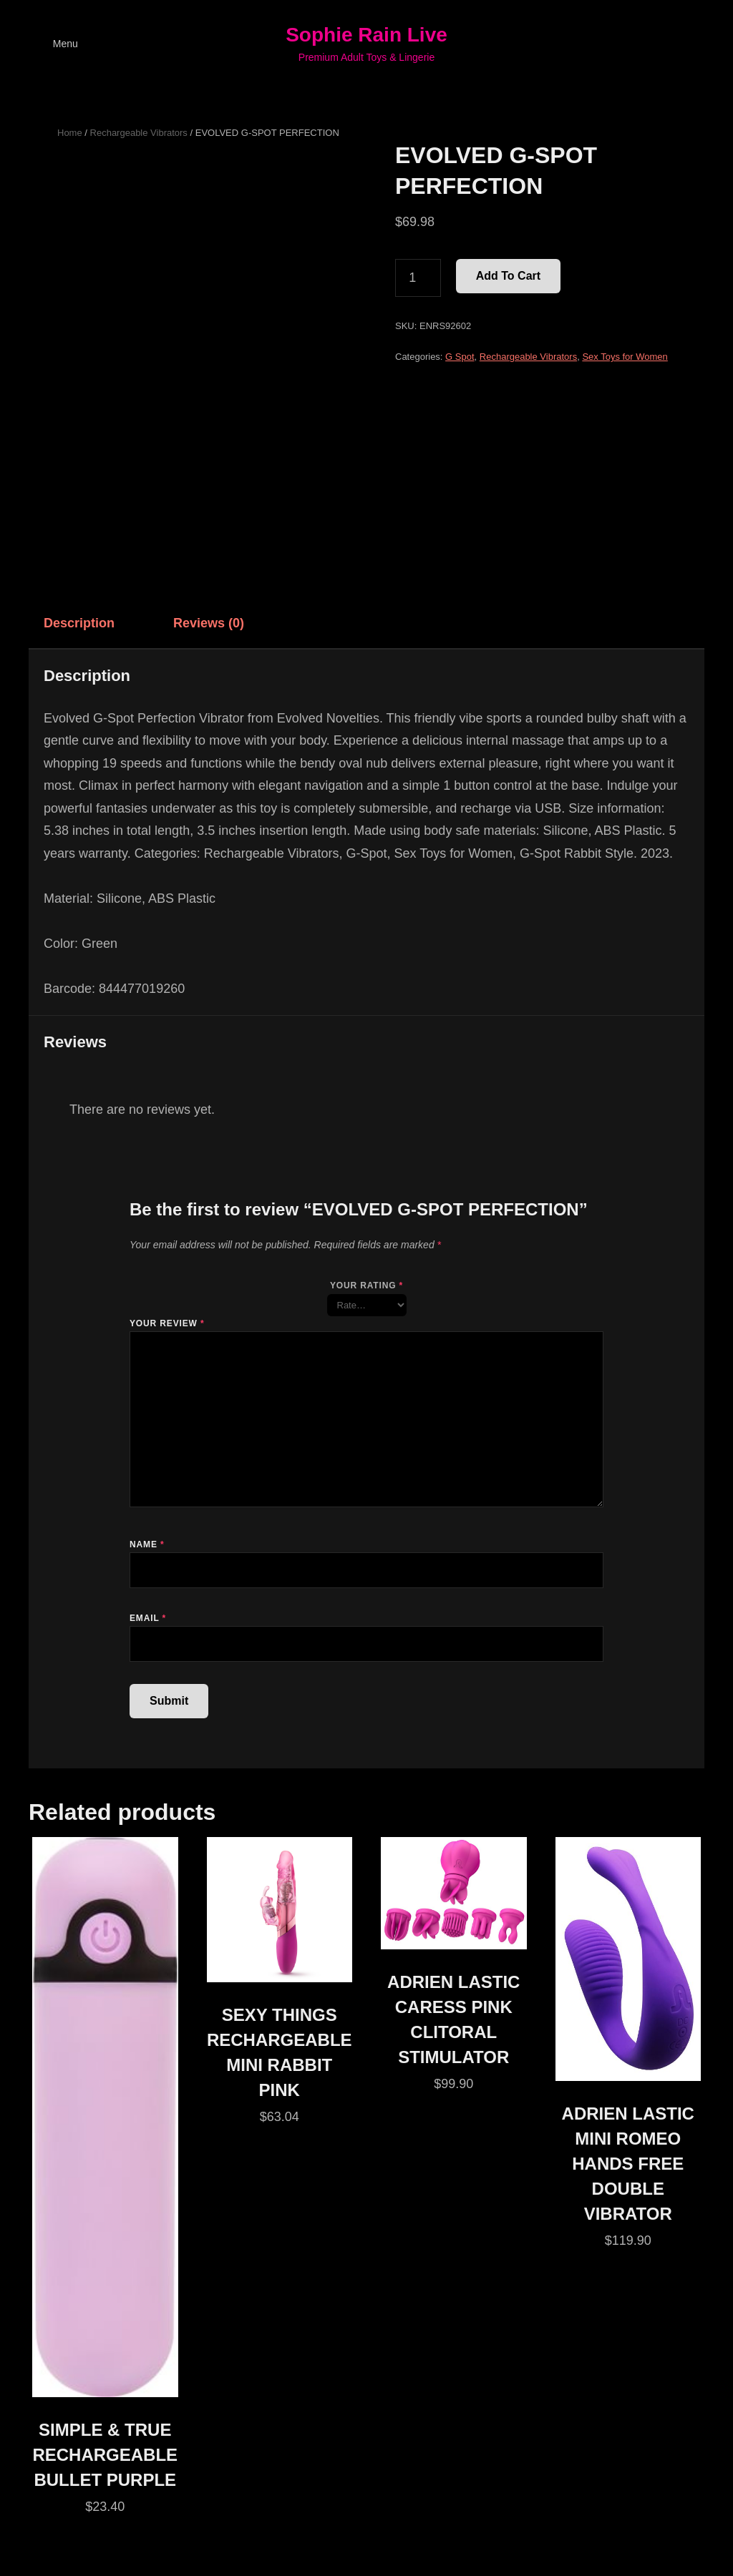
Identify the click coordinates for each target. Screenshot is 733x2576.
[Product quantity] (418, 278)
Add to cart (508, 276)
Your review (167, 1323)
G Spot (459, 356)
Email (148, 1618)
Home (69, 132)
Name (147, 1544)
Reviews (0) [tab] (208, 623)
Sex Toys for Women (624, 356)
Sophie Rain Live (366, 35)
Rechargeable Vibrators (139, 132)
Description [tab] (79, 623)
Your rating (366, 1285)
